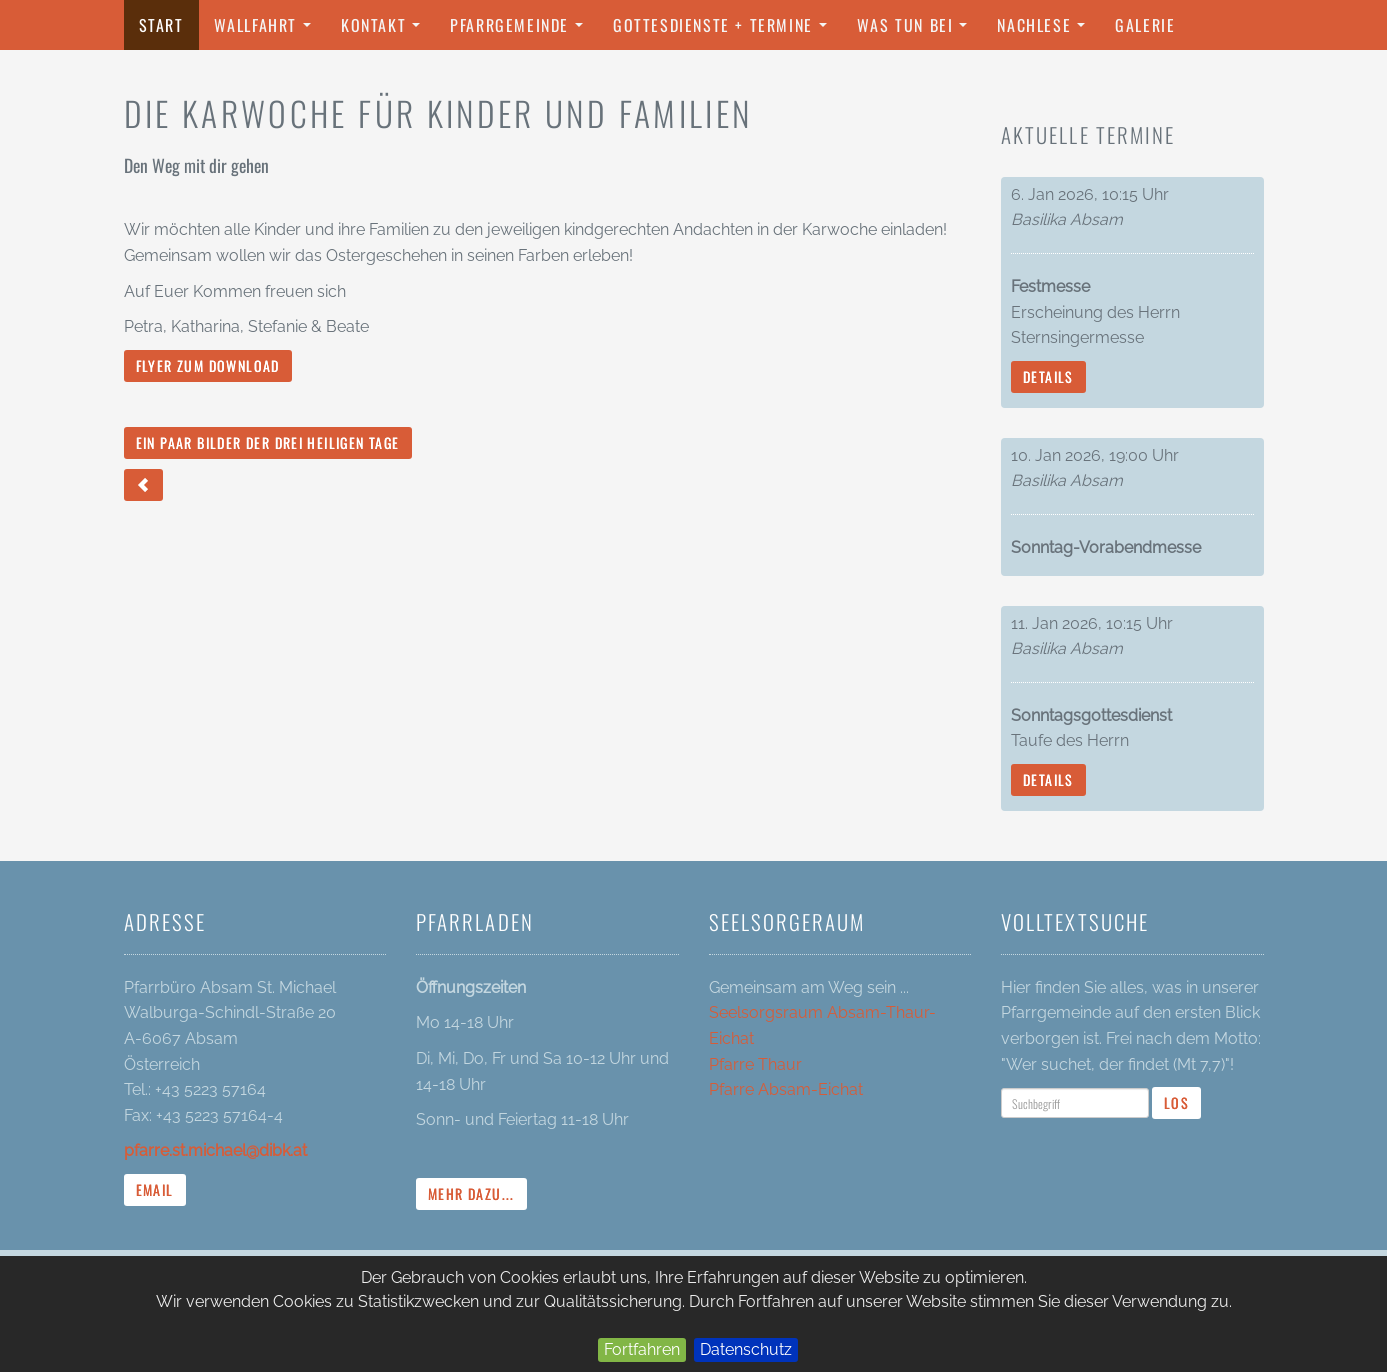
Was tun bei (917, 31)
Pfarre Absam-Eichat (786, 1089)
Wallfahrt (267, 31)
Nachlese (1046, 31)
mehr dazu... (471, 1193)
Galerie (1145, 25)
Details (1048, 376)
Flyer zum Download (208, 365)
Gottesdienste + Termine (725, 31)
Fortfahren (642, 1349)
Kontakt (385, 31)
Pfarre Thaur (755, 1064)
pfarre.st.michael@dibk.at (215, 1150)
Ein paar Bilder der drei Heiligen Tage (268, 442)
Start (161, 25)
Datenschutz (746, 1349)
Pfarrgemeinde (521, 31)
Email (155, 1189)
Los (1176, 1102)
